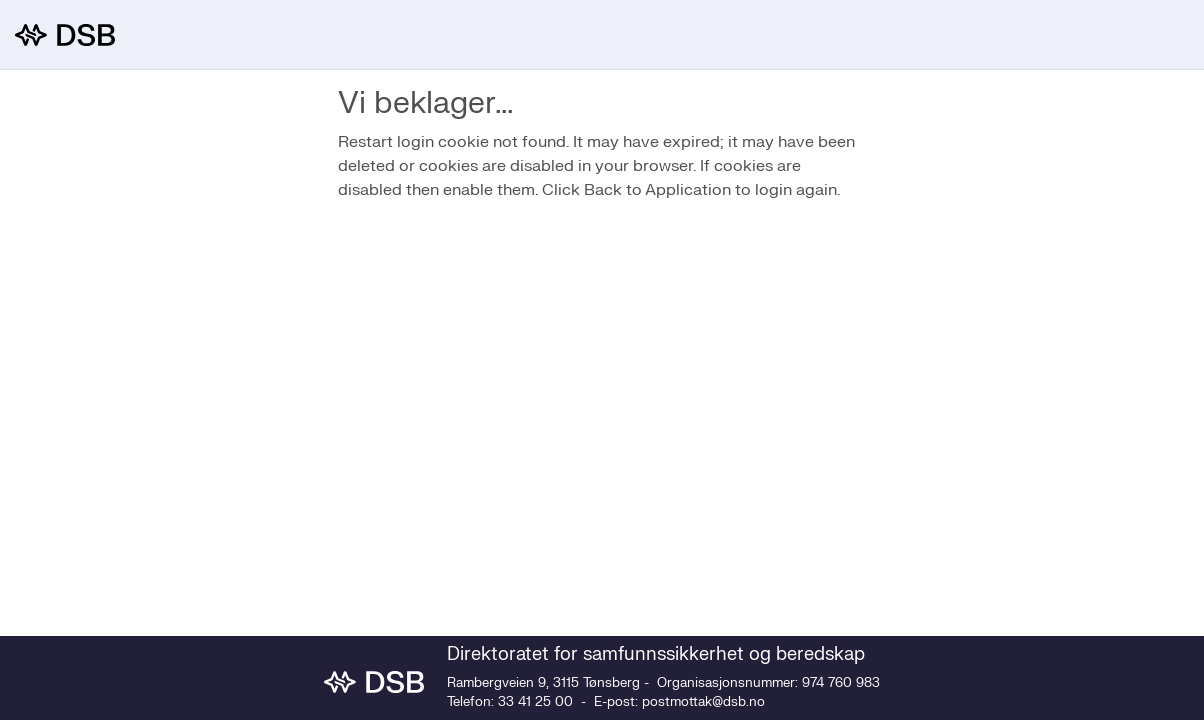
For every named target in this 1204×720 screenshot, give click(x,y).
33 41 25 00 (535, 702)
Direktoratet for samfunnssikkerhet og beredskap (656, 654)
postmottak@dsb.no (703, 702)
